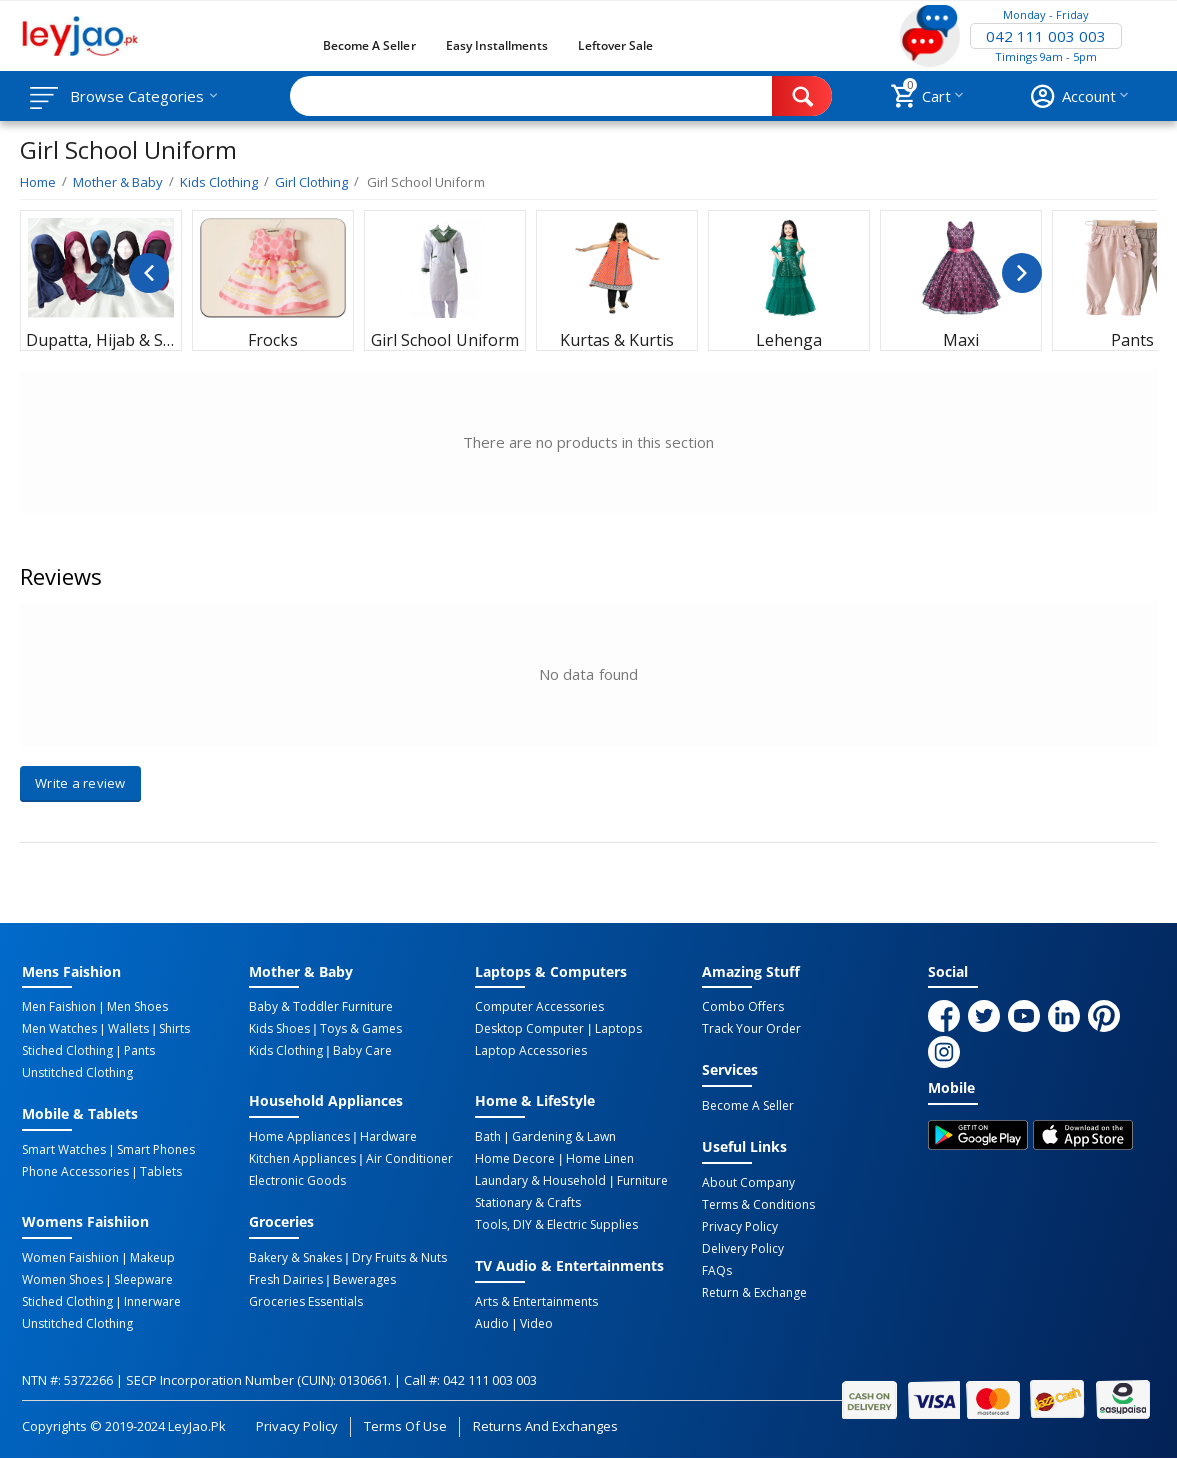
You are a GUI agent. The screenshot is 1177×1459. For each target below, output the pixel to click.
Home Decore (515, 1159)
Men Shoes (137, 1007)
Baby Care (362, 1051)
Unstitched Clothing (77, 1073)
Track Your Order (751, 1029)
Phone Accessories (75, 1172)
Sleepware (143, 1280)
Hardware (388, 1137)
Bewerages (364, 1280)
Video (536, 1324)
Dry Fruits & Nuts (399, 1258)
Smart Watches (64, 1150)
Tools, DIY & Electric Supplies (556, 1225)
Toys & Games (361, 1029)
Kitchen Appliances (302, 1159)
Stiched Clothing (67, 1051)
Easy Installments (497, 45)
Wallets (128, 1029)
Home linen (600, 1159)
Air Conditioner (409, 1159)
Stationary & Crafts (528, 1203)
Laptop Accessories (531, 1051)
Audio (492, 1324)
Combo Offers (743, 1007)
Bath (488, 1137)
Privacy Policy (740, 1227)
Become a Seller (369, 45)
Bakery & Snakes (295, 1258)
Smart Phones (156, 1150)
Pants (139, 1051)
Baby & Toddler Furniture (321, 1007)
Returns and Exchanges (545, 1426)
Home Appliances (299, 1137)
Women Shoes (62, 1280)
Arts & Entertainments (536, 1302)
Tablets (161, 1172)
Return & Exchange (754, 1293)
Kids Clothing (286, 1051)
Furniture (642, 1181)
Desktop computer (529, 1029)
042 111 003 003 (1046, 36)
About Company (748, 1183)
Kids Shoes (279, 1029)
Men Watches (59, 1029)
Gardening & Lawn (564, 1137)
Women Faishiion (70, 1258)
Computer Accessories (539, 1007)
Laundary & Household (540, 1181)
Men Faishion (59, 1007)
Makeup (152, 1258)
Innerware (152, 1302)
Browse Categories (137, 96)
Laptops (618, 1029)
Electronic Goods (297, 1181)
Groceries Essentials (306, 1302)
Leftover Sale (615, 45)
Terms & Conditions (758, 1205)
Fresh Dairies (286, 1280)
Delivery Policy (743, 1249)
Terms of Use (405, 1426)
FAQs (717, 1271)
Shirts (174, 1029)
